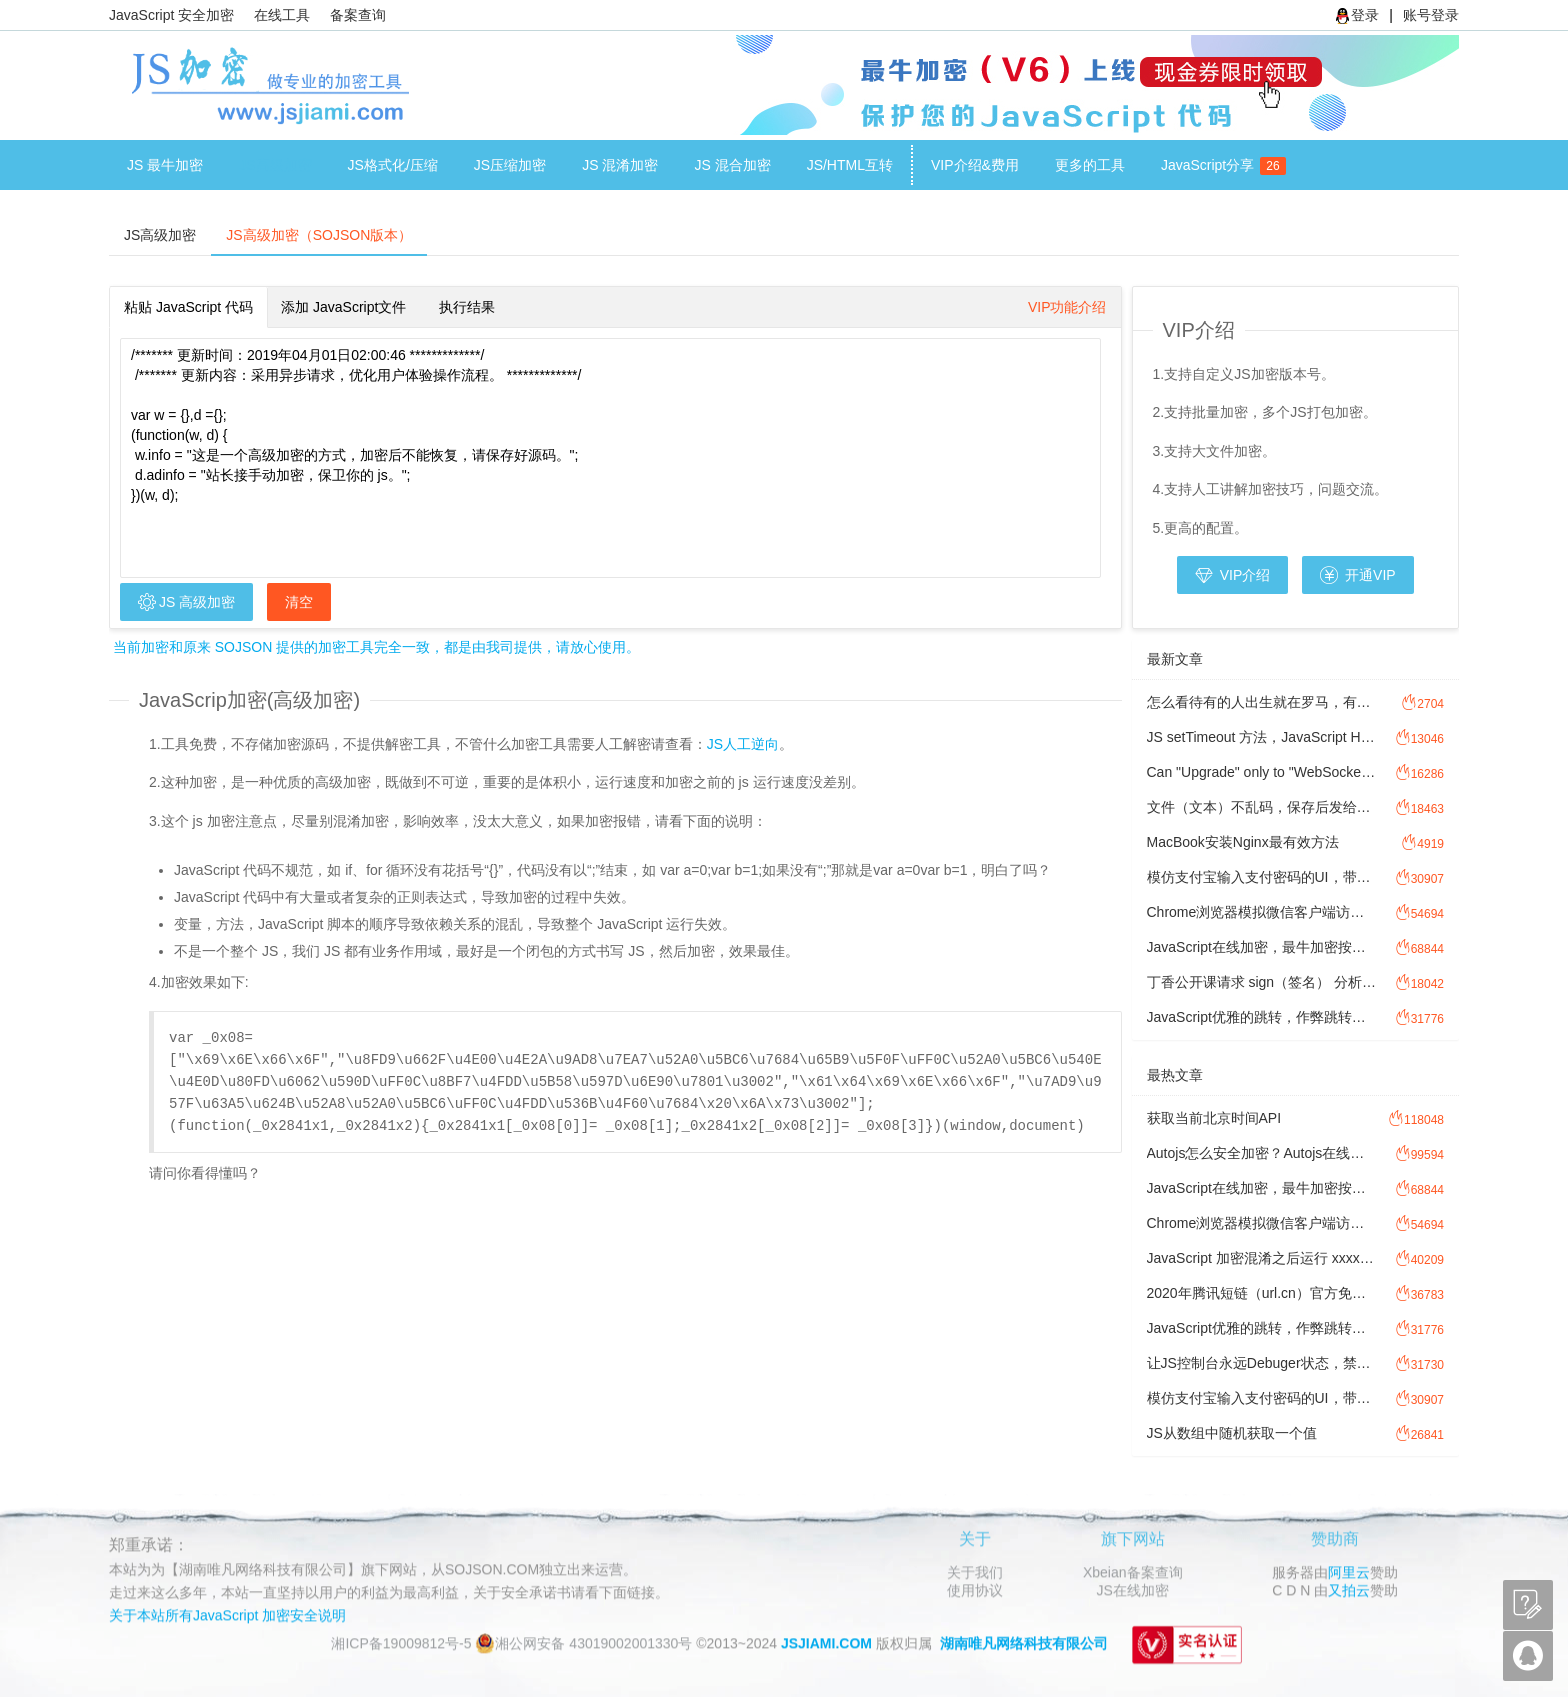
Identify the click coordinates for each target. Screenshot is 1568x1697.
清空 (299, 602)
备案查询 (358, 15)
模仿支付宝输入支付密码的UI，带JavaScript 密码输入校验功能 (1262, 877)
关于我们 (975, 1572)
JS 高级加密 (186, 602)
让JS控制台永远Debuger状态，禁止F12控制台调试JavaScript (1262, 1363)
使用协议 (975, 1590)
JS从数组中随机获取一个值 (1232, 1433)
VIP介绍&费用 (975, 165)
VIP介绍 (1232, 575)
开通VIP (1357, 575)
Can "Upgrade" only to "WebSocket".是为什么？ (1262, 772)
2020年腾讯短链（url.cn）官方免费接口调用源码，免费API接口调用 (1262, 1293)
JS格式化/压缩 (393, 165)
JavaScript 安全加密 (171, 15)
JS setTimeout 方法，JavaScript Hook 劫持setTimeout (1262, 737)
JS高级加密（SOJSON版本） (319, 235)
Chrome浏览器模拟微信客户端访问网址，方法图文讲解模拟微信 (1262, 912)
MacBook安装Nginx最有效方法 (1243, 842)
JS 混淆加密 (620, 165)
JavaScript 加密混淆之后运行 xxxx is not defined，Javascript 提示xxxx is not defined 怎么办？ (1262, 1258)
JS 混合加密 (732, 165)
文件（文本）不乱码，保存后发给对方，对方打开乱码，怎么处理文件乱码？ (1262, 807)
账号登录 (1431, 15)
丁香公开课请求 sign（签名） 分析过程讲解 (1262, 982)
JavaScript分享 (1216, 166)
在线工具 (282, 15)
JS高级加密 (275, 165)
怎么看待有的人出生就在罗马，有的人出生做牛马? (1262, 702)
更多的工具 (1090, 165)
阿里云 (1349, 1572)
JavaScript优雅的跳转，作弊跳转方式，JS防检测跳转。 (1262, 1017)
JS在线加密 (1133, 1590)
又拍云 (1349, 1590)
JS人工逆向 (743, 744)
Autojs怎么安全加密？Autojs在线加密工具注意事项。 (1262, 1153)
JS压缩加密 (510, 165)
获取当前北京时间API (1214, 1118)
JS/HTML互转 (850, 165)
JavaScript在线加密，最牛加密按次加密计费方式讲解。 (1262, 947)
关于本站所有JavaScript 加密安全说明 (227, 1615)
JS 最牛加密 (165, 165)
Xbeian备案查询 (1133, 1572)
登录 (1357, 15)
